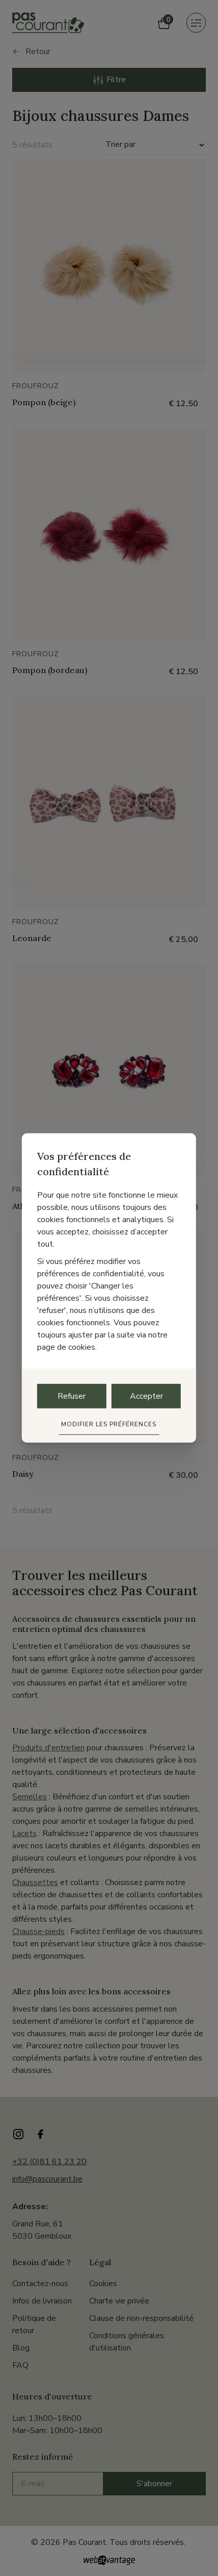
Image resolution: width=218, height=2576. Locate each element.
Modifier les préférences (108, 1424)
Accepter (146, 1396)
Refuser (72, 1396)
